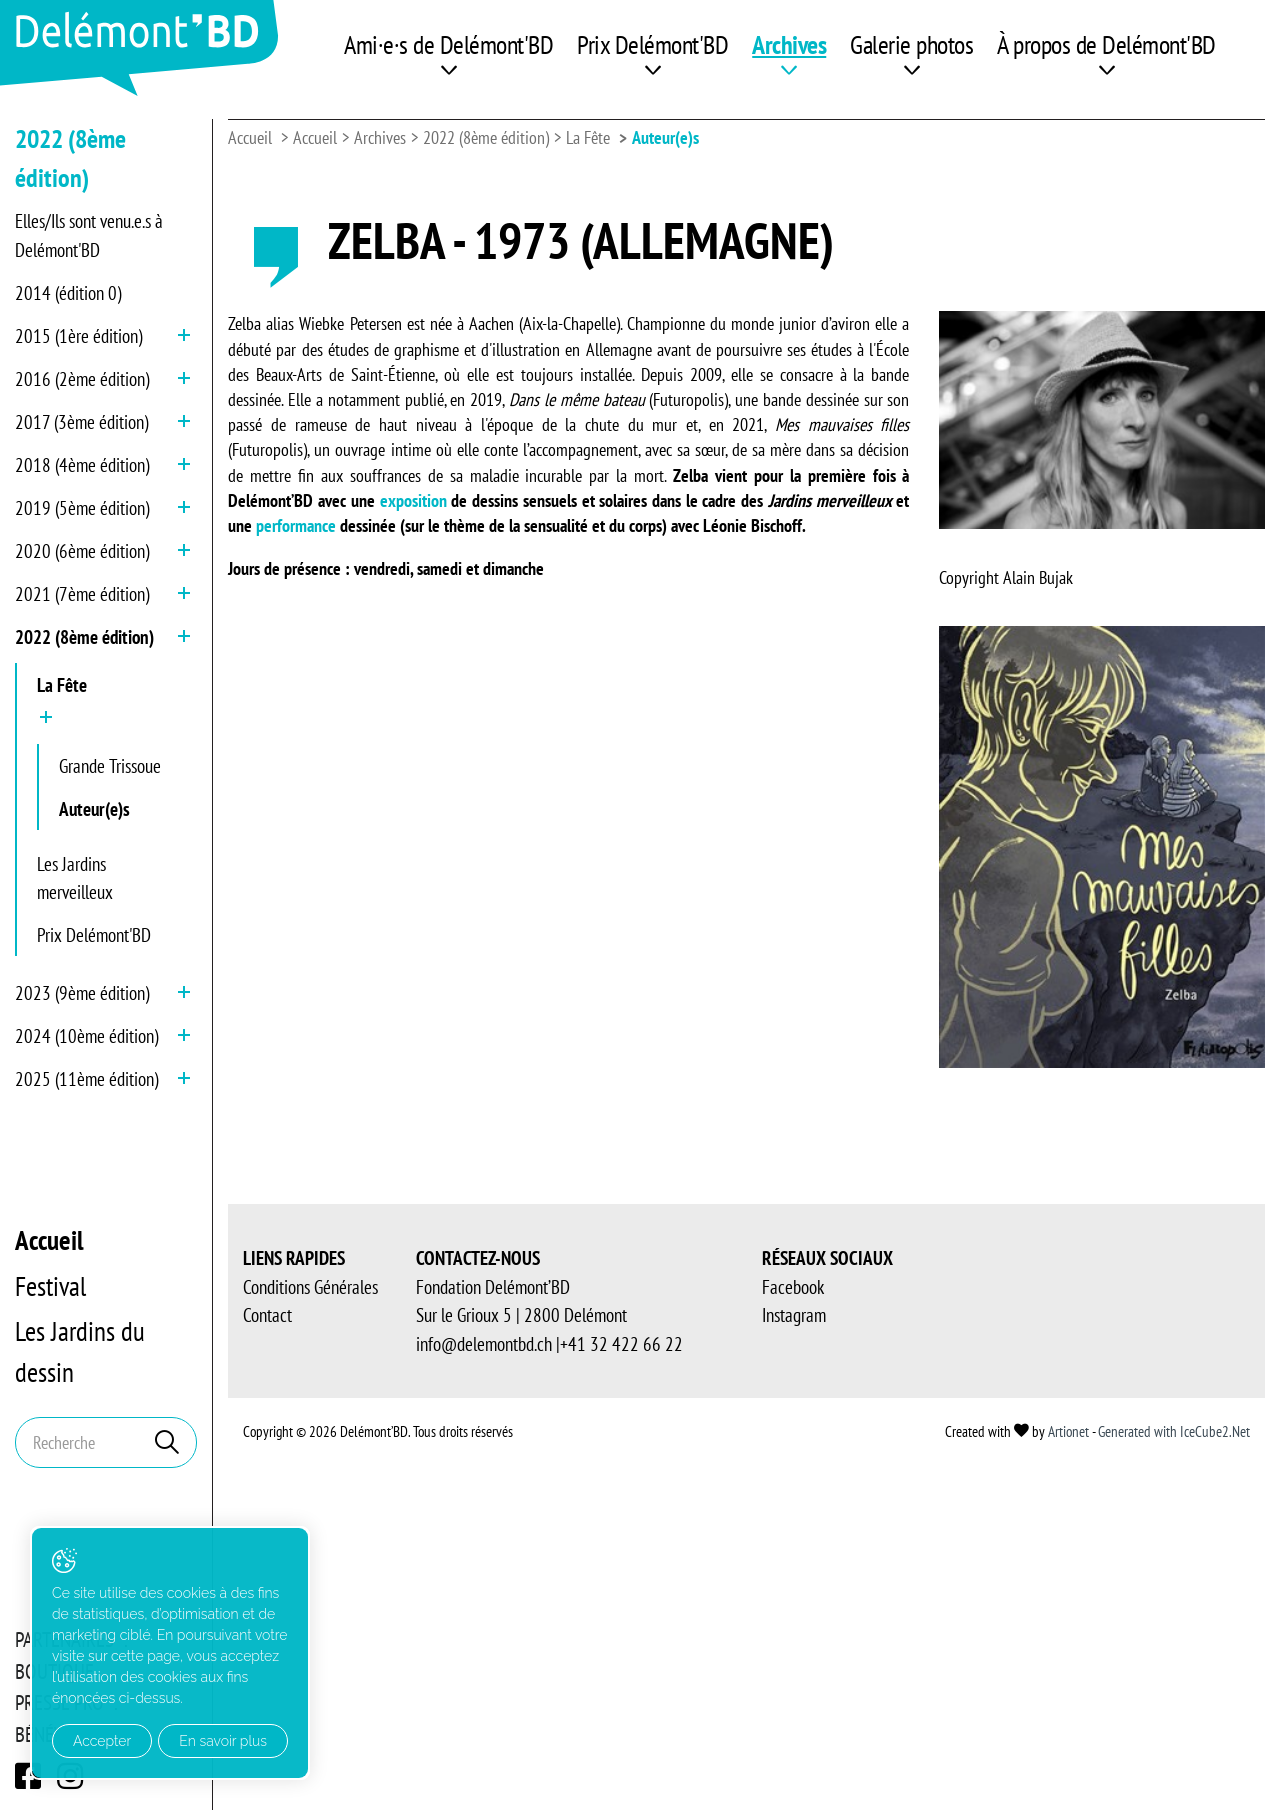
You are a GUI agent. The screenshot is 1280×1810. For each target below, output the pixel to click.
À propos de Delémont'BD (1106, 44)
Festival (50, 1286)
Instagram (794, 1315)
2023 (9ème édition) (82, 993)
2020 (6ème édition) (82, 551)
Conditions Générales (310, 1287)
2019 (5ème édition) (82, 508)
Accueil (49, 1240)
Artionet (1068, 1431)
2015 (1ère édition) (78, 336)
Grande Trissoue (110, 766)
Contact (267, 1315)
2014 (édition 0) (68, 293)
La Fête (62, 685)
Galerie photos (911, 44)
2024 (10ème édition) (86, 1036)
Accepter (102, 1741)
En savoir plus (223, 1741)
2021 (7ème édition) (82, 594)
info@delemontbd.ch (484, 1344)
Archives (789, 44)
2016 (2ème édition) (82, 379)
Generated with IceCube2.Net (1174, 1431)
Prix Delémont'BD (652, 44)
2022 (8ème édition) (84, 637)
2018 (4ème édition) (82, 465)
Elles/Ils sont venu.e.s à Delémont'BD (89, 235)
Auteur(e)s (94, 809)
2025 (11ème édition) (86, 1079)
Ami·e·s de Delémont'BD (448, 44)
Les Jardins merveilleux (75, 878)
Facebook (793, 1287)
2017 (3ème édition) (81, 422)
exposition (416, 500)
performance (298, 525)
